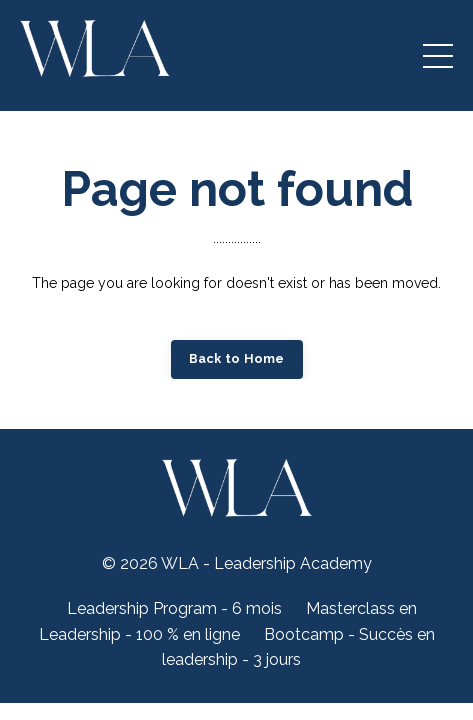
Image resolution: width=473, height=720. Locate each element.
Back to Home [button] (237, 358)
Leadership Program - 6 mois (174, 608)
